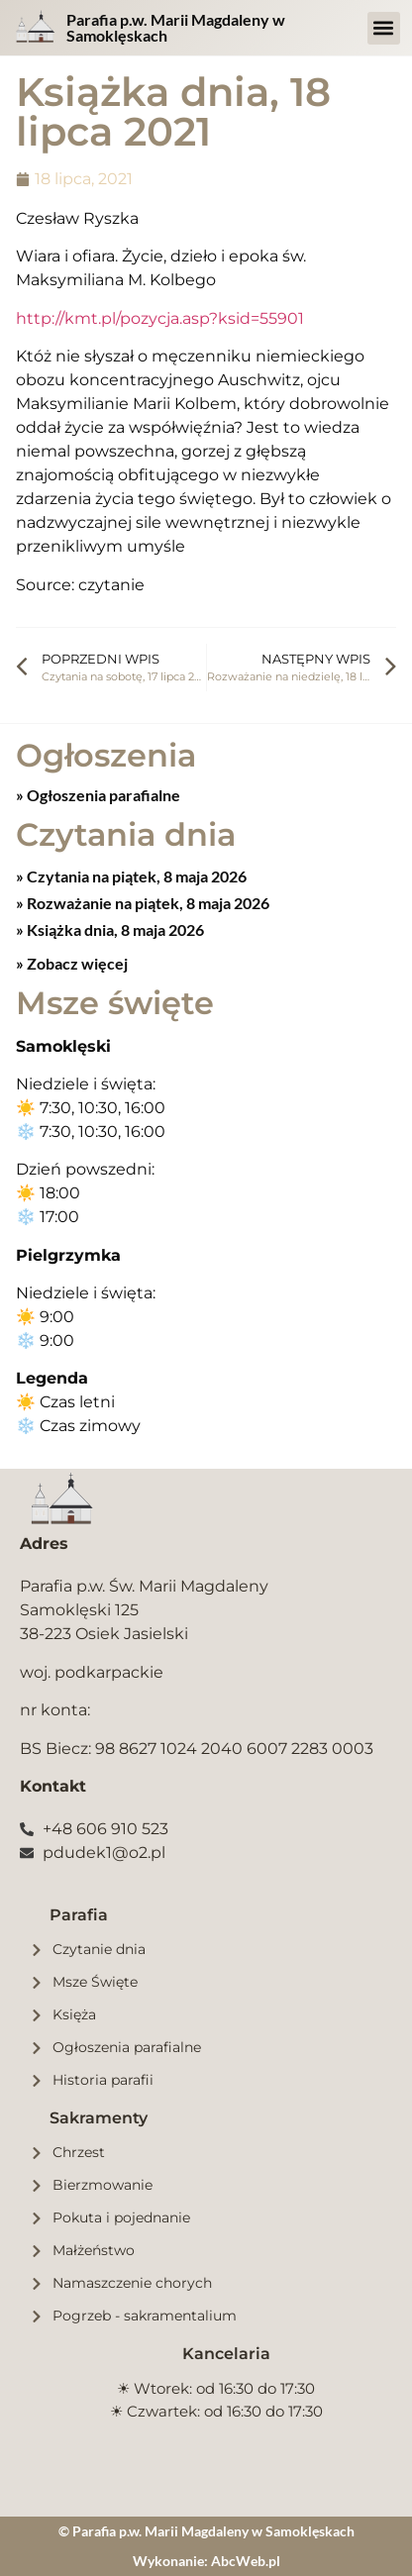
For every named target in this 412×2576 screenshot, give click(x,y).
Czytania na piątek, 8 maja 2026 (135, 876)
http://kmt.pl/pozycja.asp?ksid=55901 (160, 318)
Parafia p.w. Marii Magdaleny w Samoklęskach (175, 27)
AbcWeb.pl (245, 2560)
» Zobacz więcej (72, 963)
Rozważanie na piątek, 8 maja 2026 (146, 902)
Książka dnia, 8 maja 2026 (114, 929)
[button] (383, 28)
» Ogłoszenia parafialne (98, 794)
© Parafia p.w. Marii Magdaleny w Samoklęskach (206, 2531)
